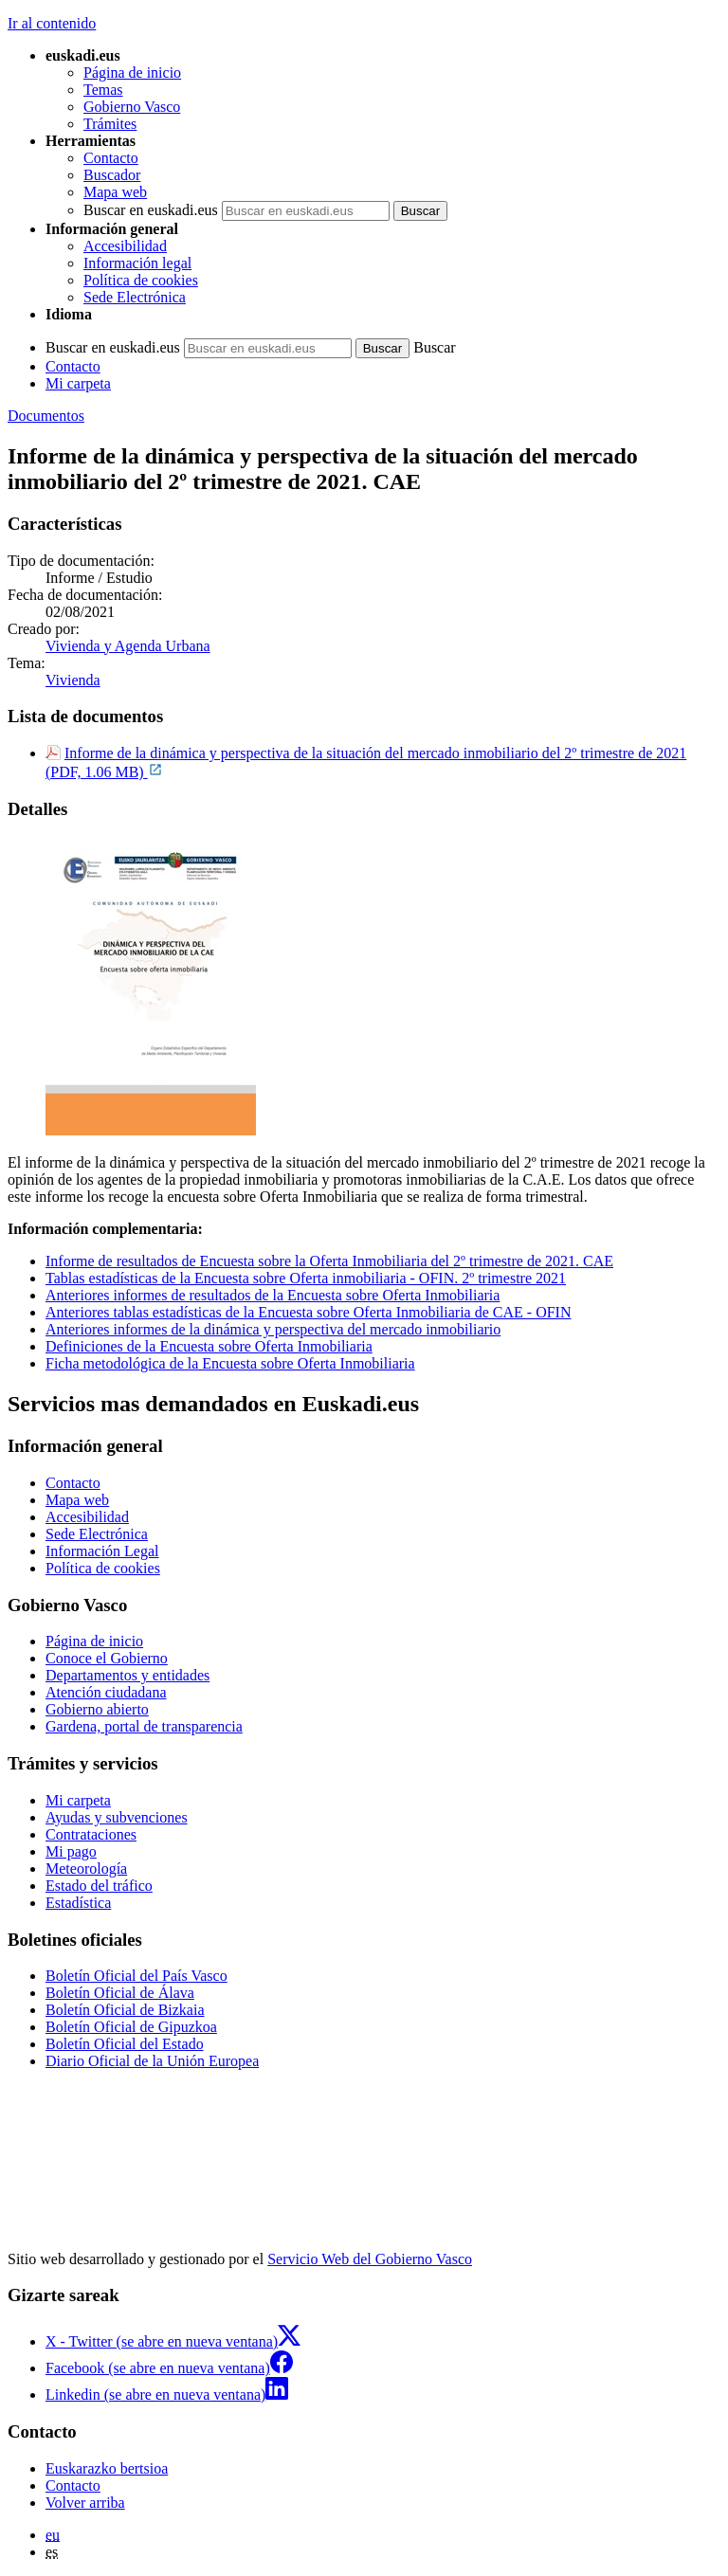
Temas (103, 90)
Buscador (111, 175)
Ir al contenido (52, 23)
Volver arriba (85, 2502)
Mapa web (115, 192)
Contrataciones (91, 1834)
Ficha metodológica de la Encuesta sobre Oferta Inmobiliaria (230, 1363)
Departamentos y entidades (127, 1675)
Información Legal (102, 1551)
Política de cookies (140, 280)
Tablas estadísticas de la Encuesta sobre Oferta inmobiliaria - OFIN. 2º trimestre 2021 (306, 1278)
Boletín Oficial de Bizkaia (125, 2010)
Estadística (78, 1903)
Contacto (110, 158)
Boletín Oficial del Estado (125, 2044)
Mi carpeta (78, 383)
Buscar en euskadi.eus (150, 210)
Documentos (46, 416)
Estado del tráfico (99, 1886)
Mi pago (71, 1851)
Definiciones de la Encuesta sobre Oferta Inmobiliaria (209, 1346)
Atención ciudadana (106, 1692)
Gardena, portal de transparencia (144, 1726)
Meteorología (86, 1868)
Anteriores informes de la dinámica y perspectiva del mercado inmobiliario (273, 1329)
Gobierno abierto (97, 1709)
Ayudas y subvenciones (117, 1817)
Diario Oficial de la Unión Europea (152, 2061)
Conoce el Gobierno (107, 1658)
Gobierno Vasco (131, 107)
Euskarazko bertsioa (107, 2468)
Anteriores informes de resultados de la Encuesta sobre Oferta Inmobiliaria (273, 1295)
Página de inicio (132, 72)
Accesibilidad (125, 246)
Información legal (137, 263)
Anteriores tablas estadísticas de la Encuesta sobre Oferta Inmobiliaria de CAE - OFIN (308, 1312)
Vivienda (73, 680)
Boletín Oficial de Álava (120, 1993)
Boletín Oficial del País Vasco (137, 1976)
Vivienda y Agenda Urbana (128, 646)
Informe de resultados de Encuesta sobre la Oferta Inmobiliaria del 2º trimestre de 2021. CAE (329, 1261)
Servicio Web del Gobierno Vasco (369, 2259)
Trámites (109, 124)
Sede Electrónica (134, 297)
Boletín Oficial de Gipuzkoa (131, 2027)
